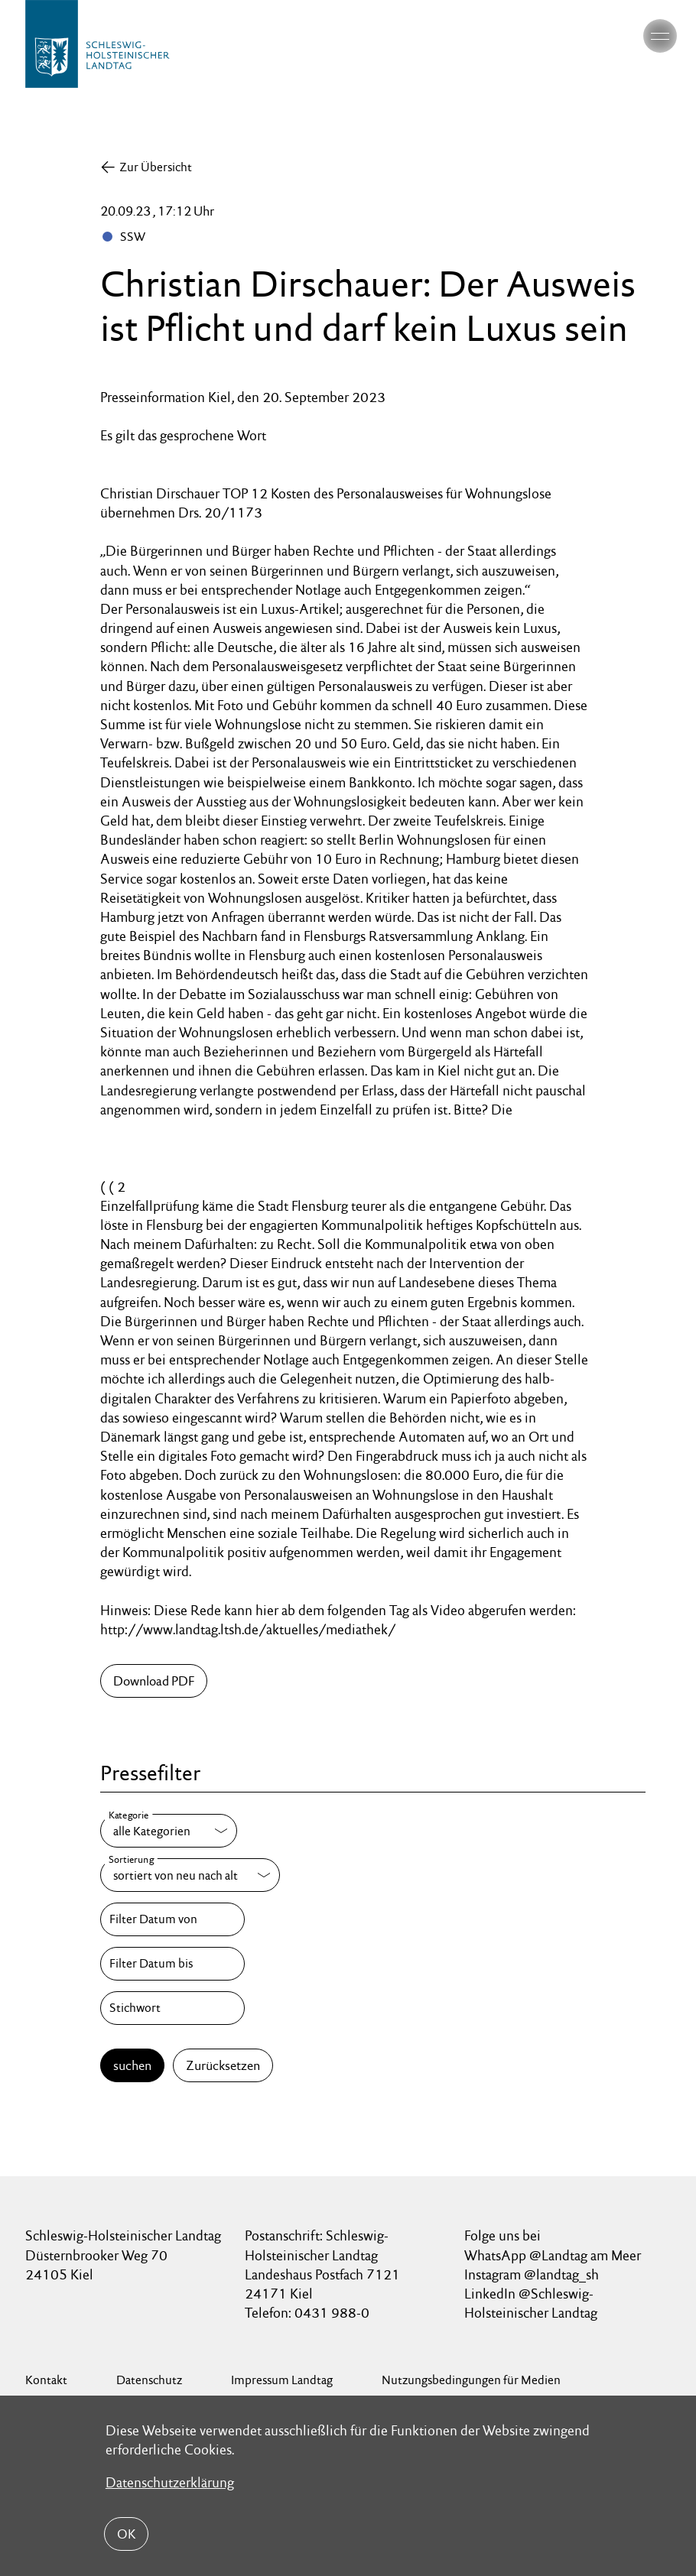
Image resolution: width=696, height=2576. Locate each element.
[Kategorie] (168, 1831)
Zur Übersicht (155, 167)
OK (126, 2534)
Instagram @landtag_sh (533, 2274)
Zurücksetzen (223, 2065)
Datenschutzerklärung (170, 2482)
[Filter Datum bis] (172, 1964)
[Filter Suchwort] (172, 2008)
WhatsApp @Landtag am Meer (552, 2255)
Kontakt (46, 2380)
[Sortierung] (190, 1875)
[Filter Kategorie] (168, 1831)
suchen (132, 2065)
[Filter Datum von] (172, 1919)
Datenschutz (149, 2380)
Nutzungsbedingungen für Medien (471, 2380)
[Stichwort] (172, 2008)
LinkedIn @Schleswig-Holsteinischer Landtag (530, 2303)
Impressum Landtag (282, 2380)
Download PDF (153, 1681)
